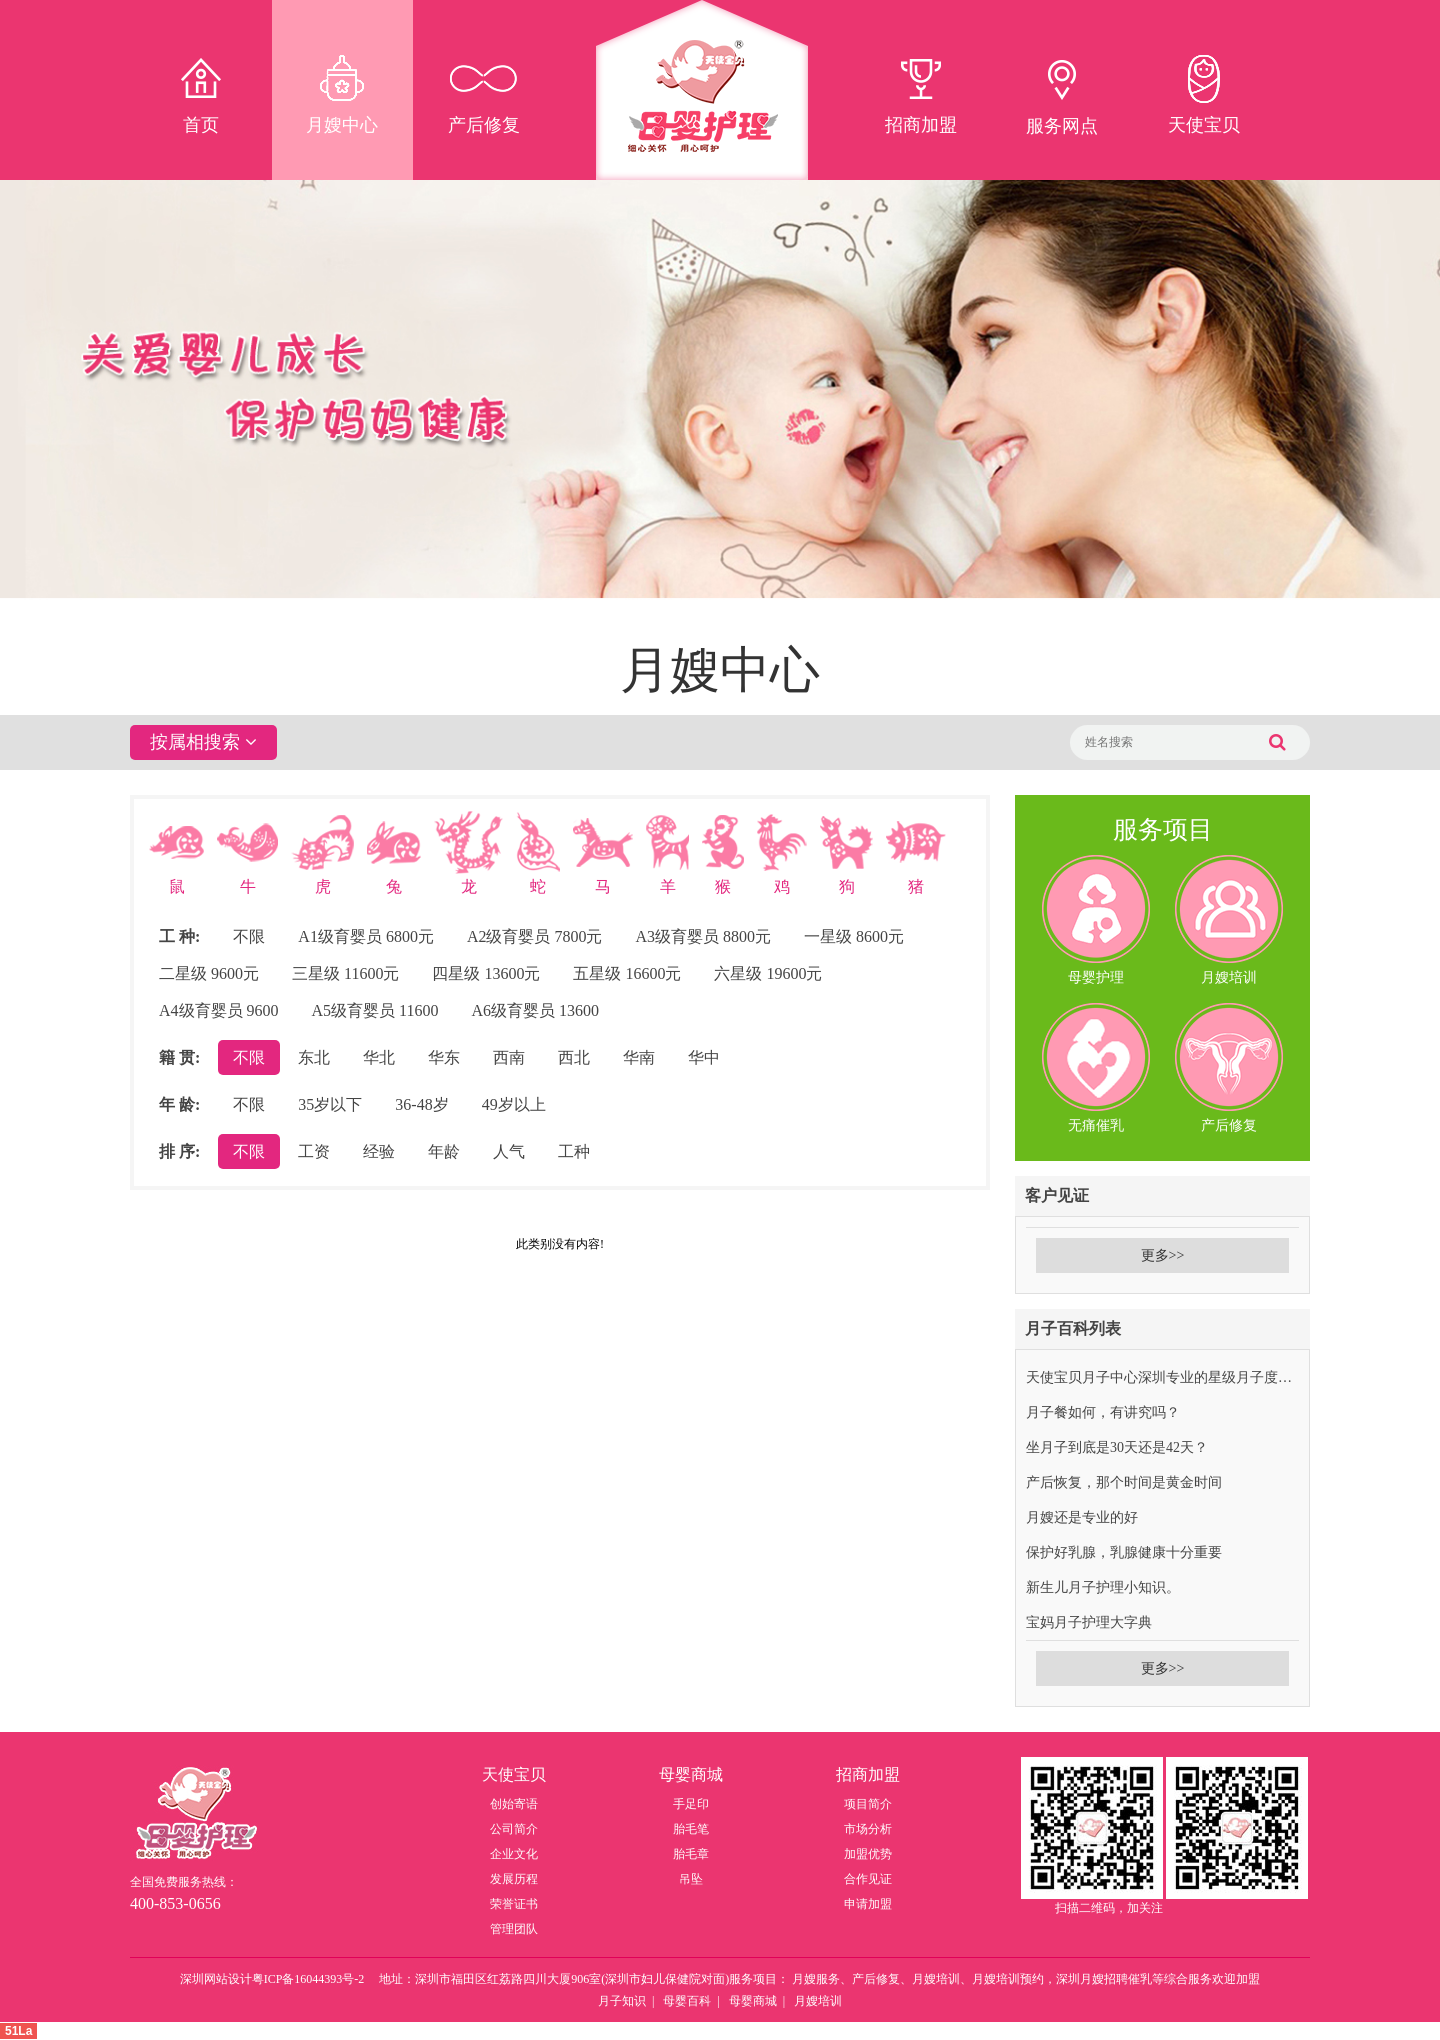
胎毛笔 (691, 1829)
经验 (379, 1151)
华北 (379, 1057)
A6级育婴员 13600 (536, 1010)
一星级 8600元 (854, 936)
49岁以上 (514, 1104)
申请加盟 (868, 1904)
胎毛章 (691, 1854)
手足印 (691, 1804)
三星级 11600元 (345, 973)
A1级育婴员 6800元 (366, 936)
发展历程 (514, 1879)
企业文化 (514, 1854)
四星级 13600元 (486, 973)
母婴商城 (753, 2001)
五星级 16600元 (627, 973)
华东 (444, 1057)
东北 (314, 1057)
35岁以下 (330, 1104)
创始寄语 (514, 1804)
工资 (314, 1151)
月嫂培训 (818, 2001)
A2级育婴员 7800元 (535, 936)
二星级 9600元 (209, 973)
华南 (639, 1057)
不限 (249, 936)
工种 (574, 1151)
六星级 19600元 (768, 973)
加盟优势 (868, 1854)
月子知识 (622, 2001)
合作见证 (868, 1879)
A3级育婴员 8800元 (703, 936)
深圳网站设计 (216, 1979)
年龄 (444, 1151)
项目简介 (868, 1804)
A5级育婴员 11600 (375, 1010)
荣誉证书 (514, 1904)
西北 (574, 1057)
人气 (509, 1151)
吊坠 (691, 1879)
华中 (704, 1057)
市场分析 (868, 1829)
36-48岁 (421, 1104)
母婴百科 (687, 2001)
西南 (509, 1057)
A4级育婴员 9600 (219, 1010)
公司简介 (514, 1829)
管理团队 (514, 1929)
